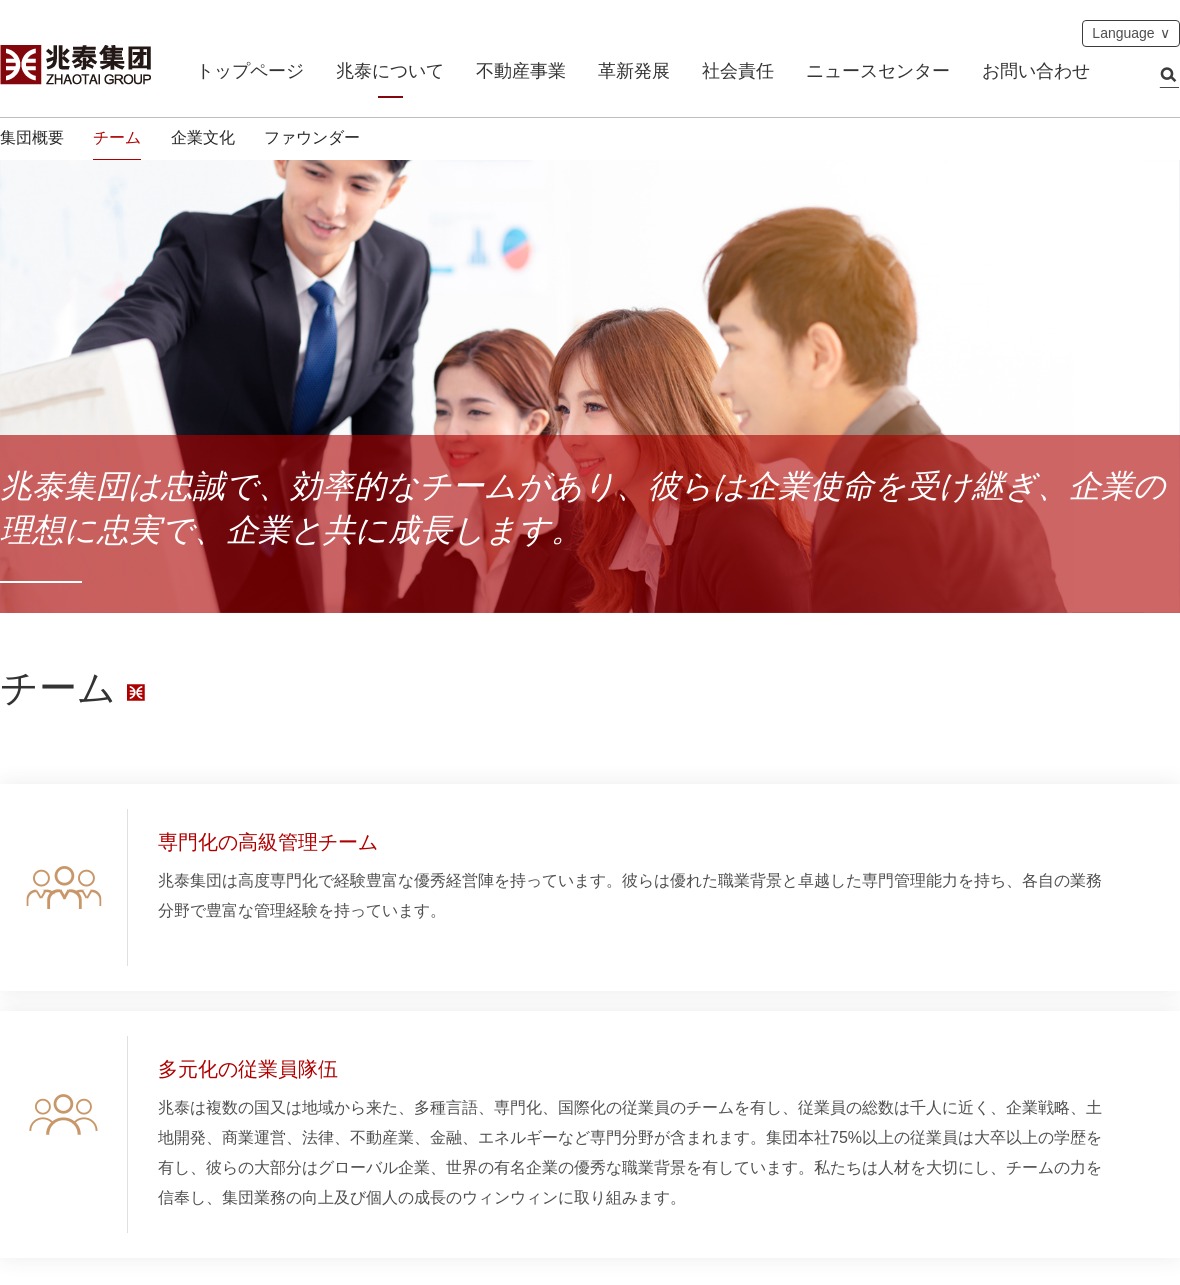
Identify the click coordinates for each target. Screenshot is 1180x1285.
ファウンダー (312, 137)
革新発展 (634, 71)
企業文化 (203, 137)
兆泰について (390, 71)
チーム (117, 137)
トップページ (250, 71)
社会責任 (738, 71)
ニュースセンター (878, 71)
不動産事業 (521, 71)
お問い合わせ (1036, 71)
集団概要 (32, 137)
